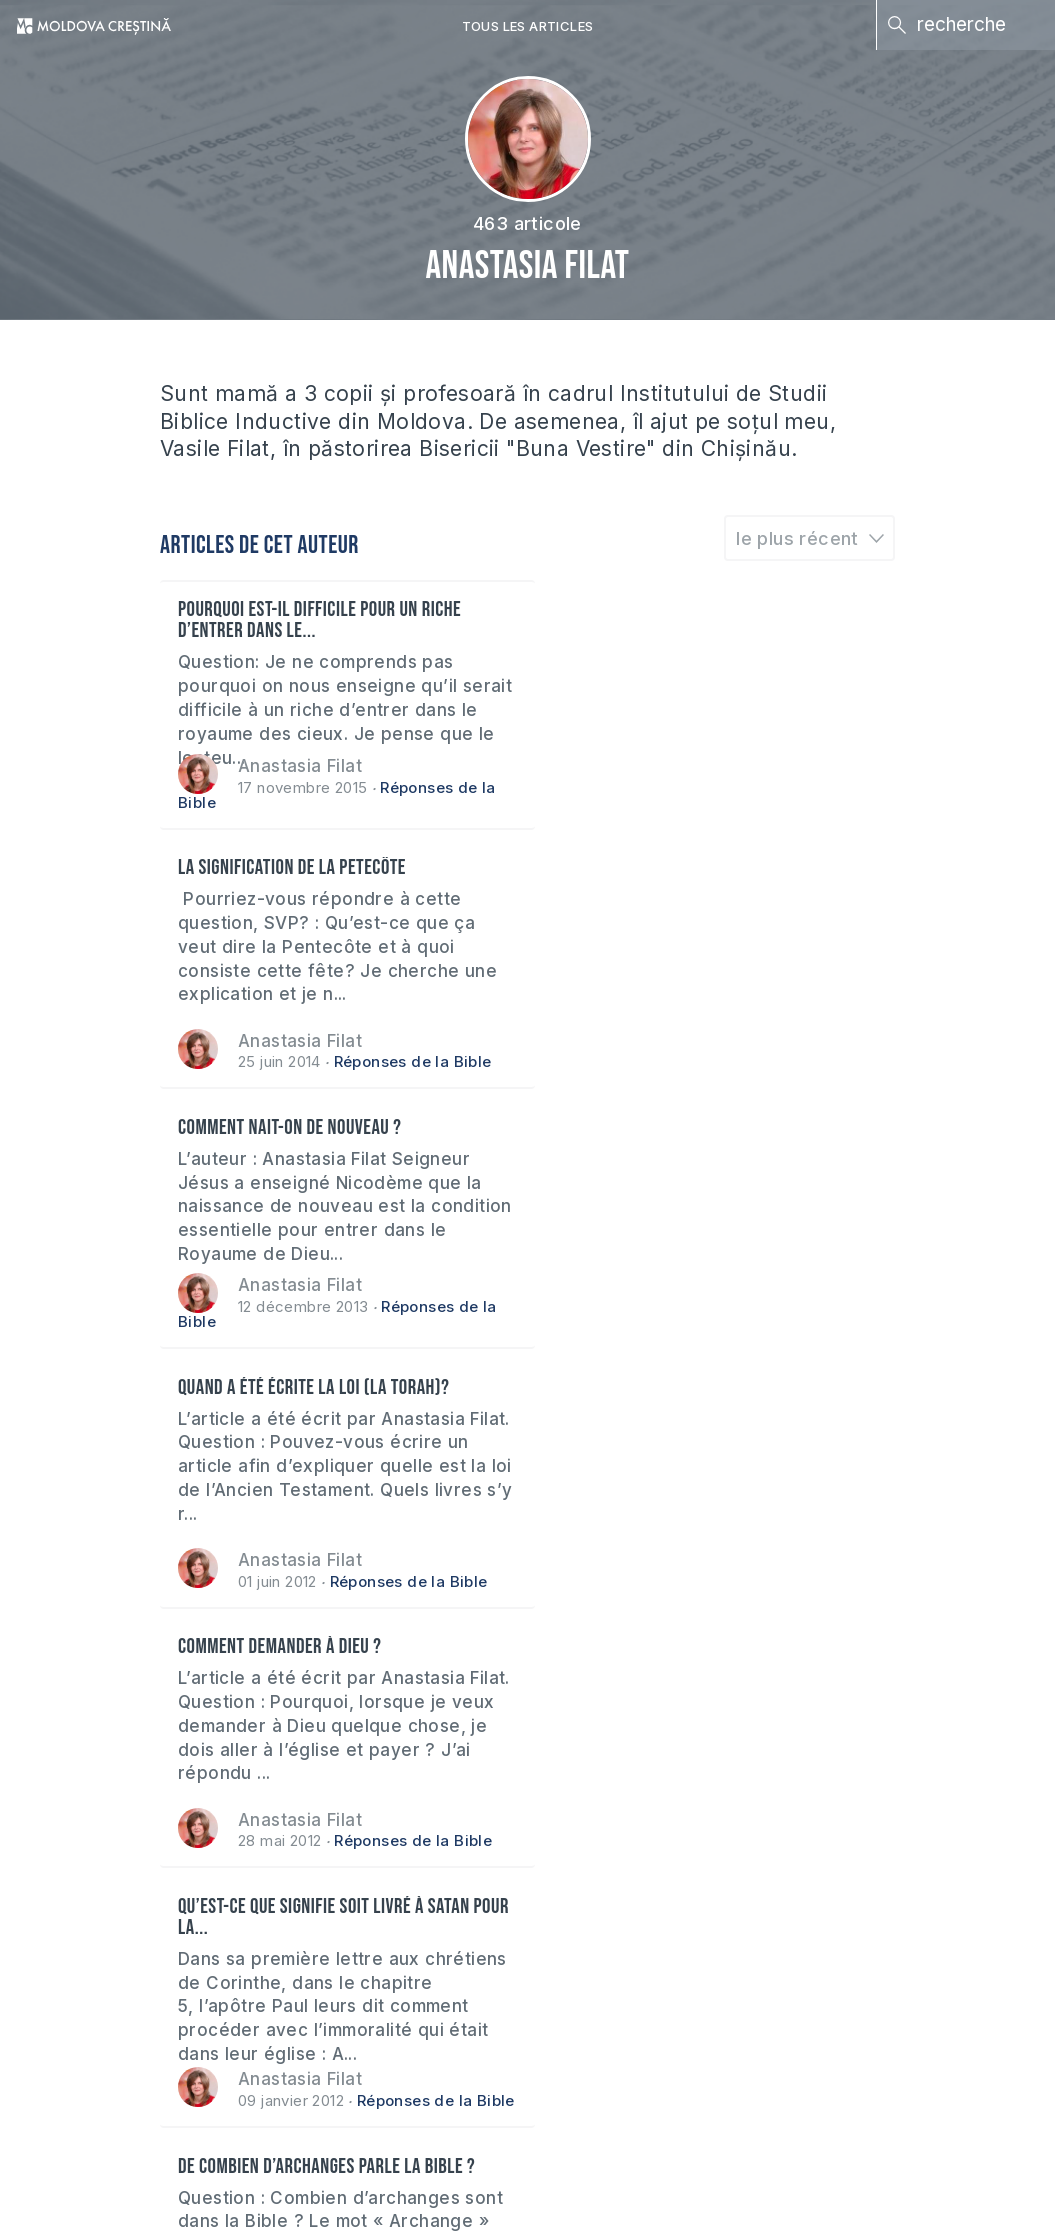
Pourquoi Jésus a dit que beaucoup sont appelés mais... (697, 1401)
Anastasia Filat (302, 766)
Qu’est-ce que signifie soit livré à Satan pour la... (698, 1141)
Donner (92, 2037)
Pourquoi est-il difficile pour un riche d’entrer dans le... (321, 621)
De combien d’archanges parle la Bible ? (328, 1390)
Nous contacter (578, 1963)
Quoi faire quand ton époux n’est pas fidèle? (315, 1661)
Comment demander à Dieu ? (281, 1130)
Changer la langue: (909, 1963)
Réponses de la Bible (787, 802)
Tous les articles (528, 26)
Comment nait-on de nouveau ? (291, 870)
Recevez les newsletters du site (196, 1963)
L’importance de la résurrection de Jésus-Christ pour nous (708, 1661)
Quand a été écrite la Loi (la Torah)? (687, 870)
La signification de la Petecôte (666, 610)
